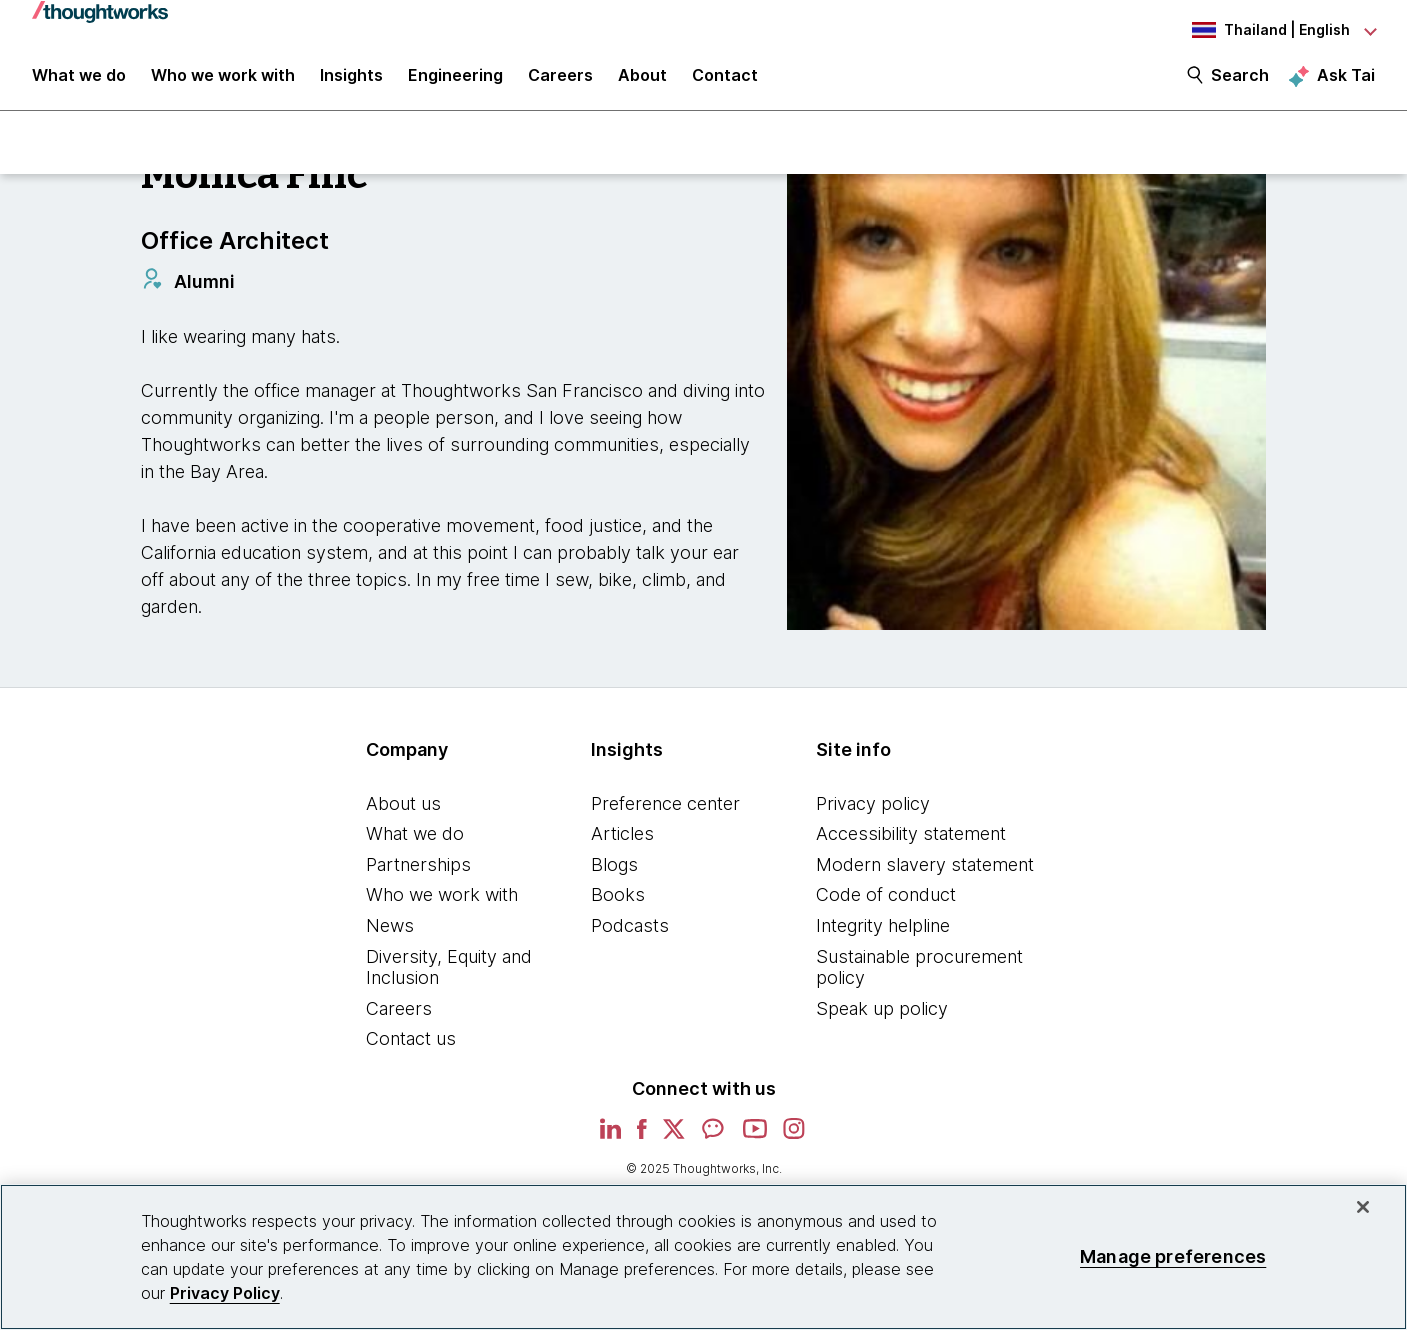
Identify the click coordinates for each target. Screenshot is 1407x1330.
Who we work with (442, 903)
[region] (703, 1257)
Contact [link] (725, 82)
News (390, 934)
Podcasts (630, 934)
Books (618, 903)
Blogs (614, 872)
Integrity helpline (883, 934)
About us (403, 811)
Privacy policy (873, 811)
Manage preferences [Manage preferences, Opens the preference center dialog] (1173, 1256)
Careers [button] (560, 82)
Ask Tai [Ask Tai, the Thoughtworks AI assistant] (1346, 81)
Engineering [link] (455, 82)
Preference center (665, 811)
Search (1240, 82)
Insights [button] (351, 82)
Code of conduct (886, 903)
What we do (415, 842)
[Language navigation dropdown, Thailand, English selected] (1265, 30)
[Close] (1363, 1207)
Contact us (411, 1047)
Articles (622, 842)
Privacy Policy (225, 1293)
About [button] (642, 82)
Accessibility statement (911, 842)
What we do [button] (79, 82)
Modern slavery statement (925, 872)
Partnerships (418, 872)
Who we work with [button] (223, 82)
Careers (399, 1016)
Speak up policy (882, 1016)
